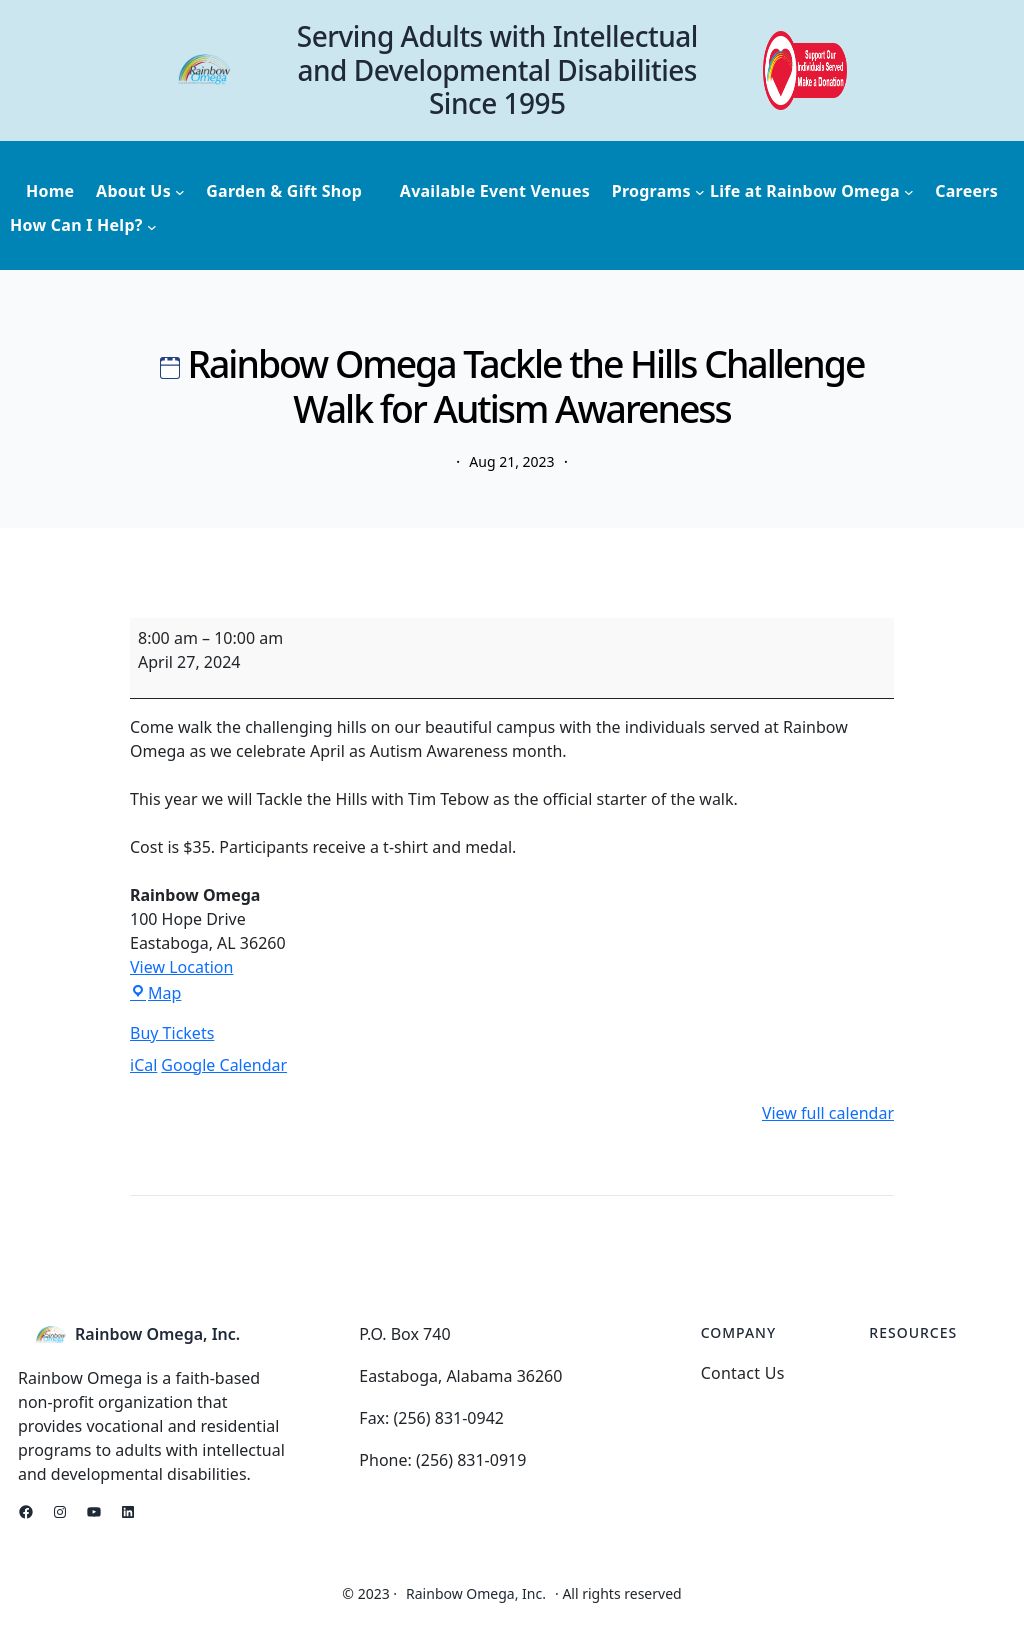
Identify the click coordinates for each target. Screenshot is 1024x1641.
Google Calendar (224, 1065)
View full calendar (828, 1113)
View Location (181, 967)
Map (155, 993)
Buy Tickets (172, 1033)
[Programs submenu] (658, 192)
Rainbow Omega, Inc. (157, 1334)
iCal (143, 1065)
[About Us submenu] (140, 192)
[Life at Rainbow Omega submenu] (812, 192)
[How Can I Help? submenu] (83, 226)
